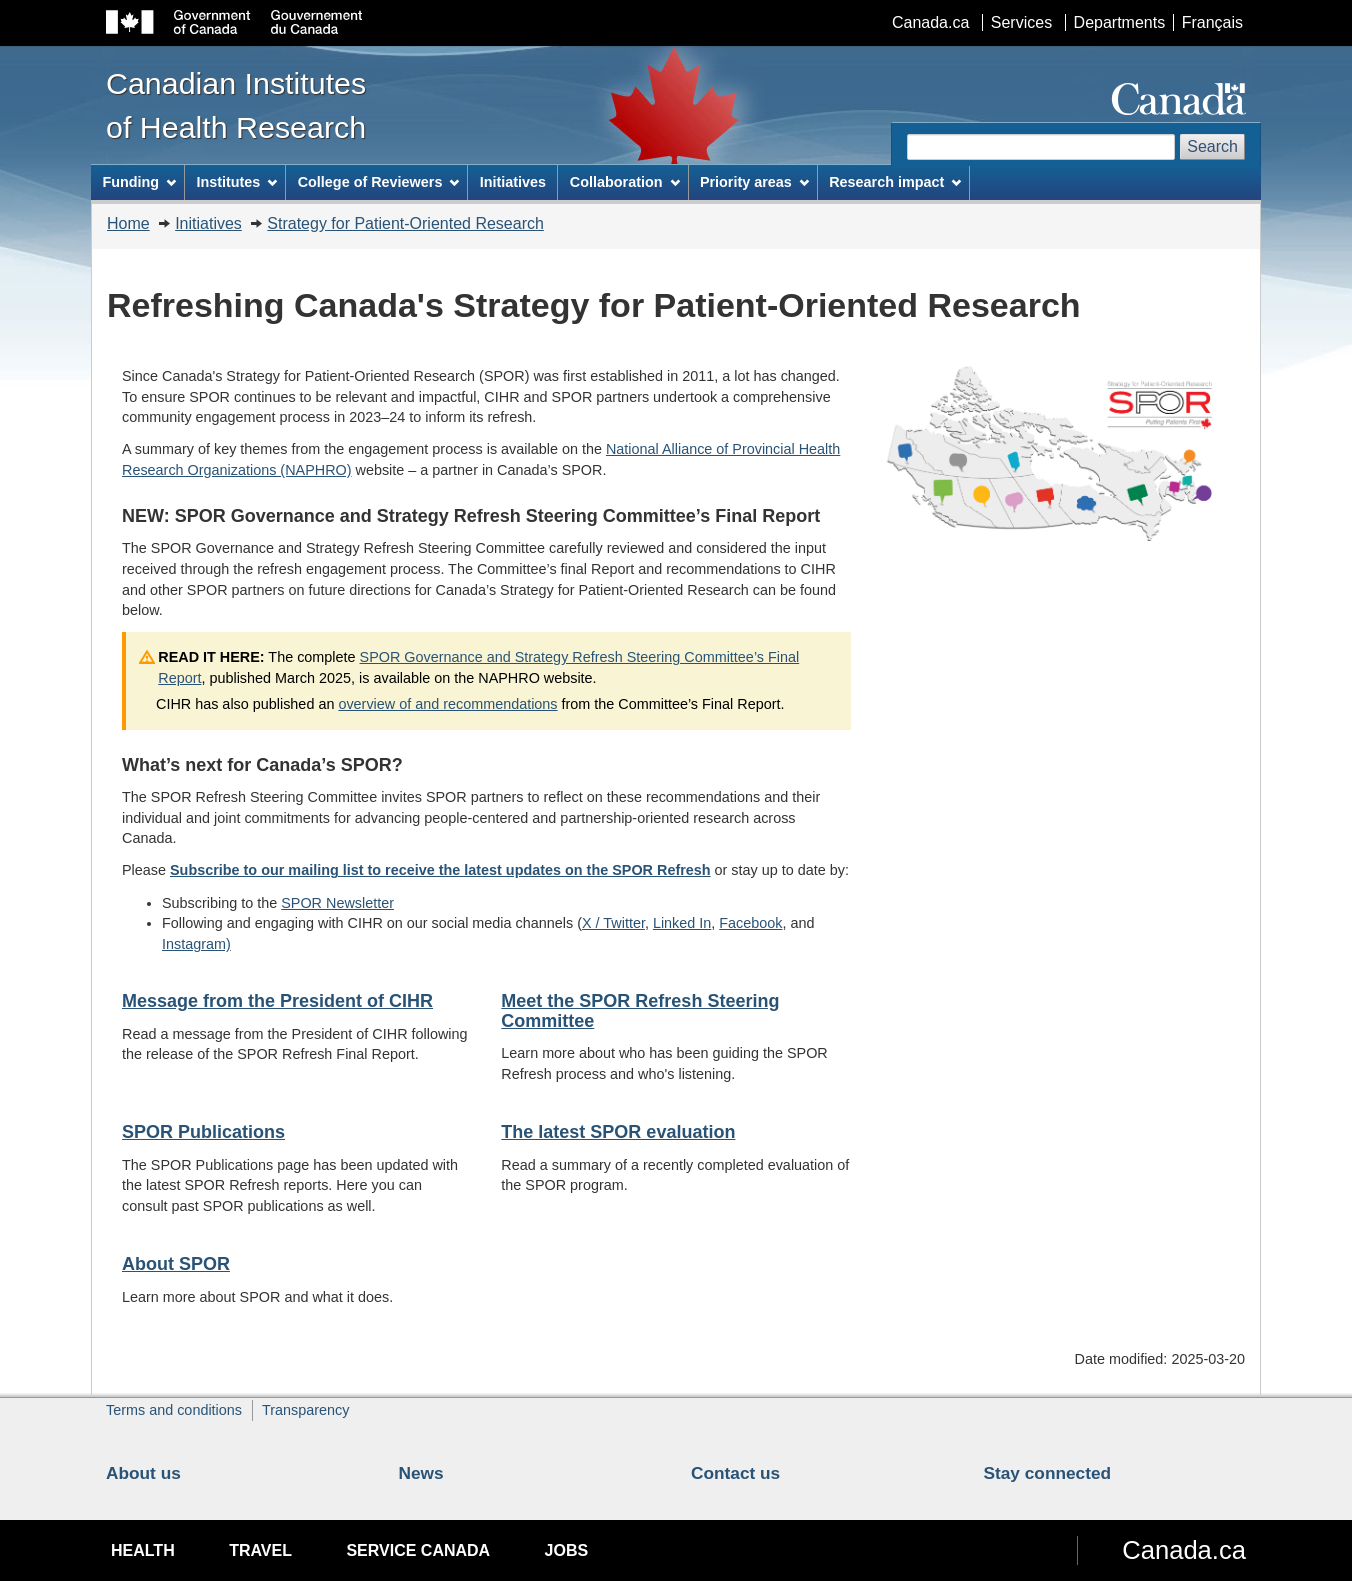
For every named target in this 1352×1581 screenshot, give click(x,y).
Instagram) (196, 944)
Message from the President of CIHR (277, 1001)
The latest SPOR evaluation (618, 1132)
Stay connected (1048, 1473)
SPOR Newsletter (337, 903)
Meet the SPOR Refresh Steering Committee (640, 1011)
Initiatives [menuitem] (513, 182)
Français (1212, 22)
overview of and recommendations (447, 704)
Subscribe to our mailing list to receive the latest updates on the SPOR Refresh (440, 870)
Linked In (682, 923)
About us (143, 1473)
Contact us (735, 1473)
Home (128, 223)
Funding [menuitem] (139, 182)
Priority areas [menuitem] (754, 182)
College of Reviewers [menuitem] (379, 182)
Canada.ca (930, 22)
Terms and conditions (174, 1410)
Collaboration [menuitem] (625, 182)
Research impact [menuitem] (895, 182)
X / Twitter (613, 923)
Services (1021, 22)
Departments (1120, 22)
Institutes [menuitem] (236, 182)
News (421, 1473)
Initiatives (208, 223)
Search (1212, 146)
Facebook (750, 923)
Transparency (305, 1410)
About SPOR (176, 1264)
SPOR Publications (203, 1132)
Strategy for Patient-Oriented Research (405, 223)
